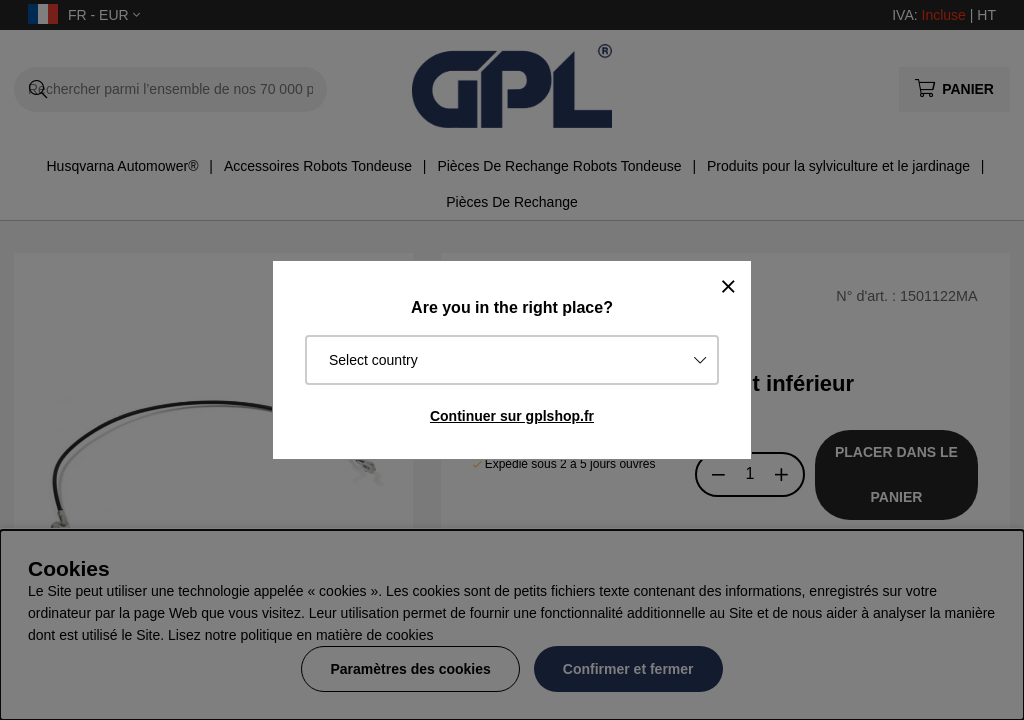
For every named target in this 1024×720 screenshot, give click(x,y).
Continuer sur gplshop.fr (512, 416)
